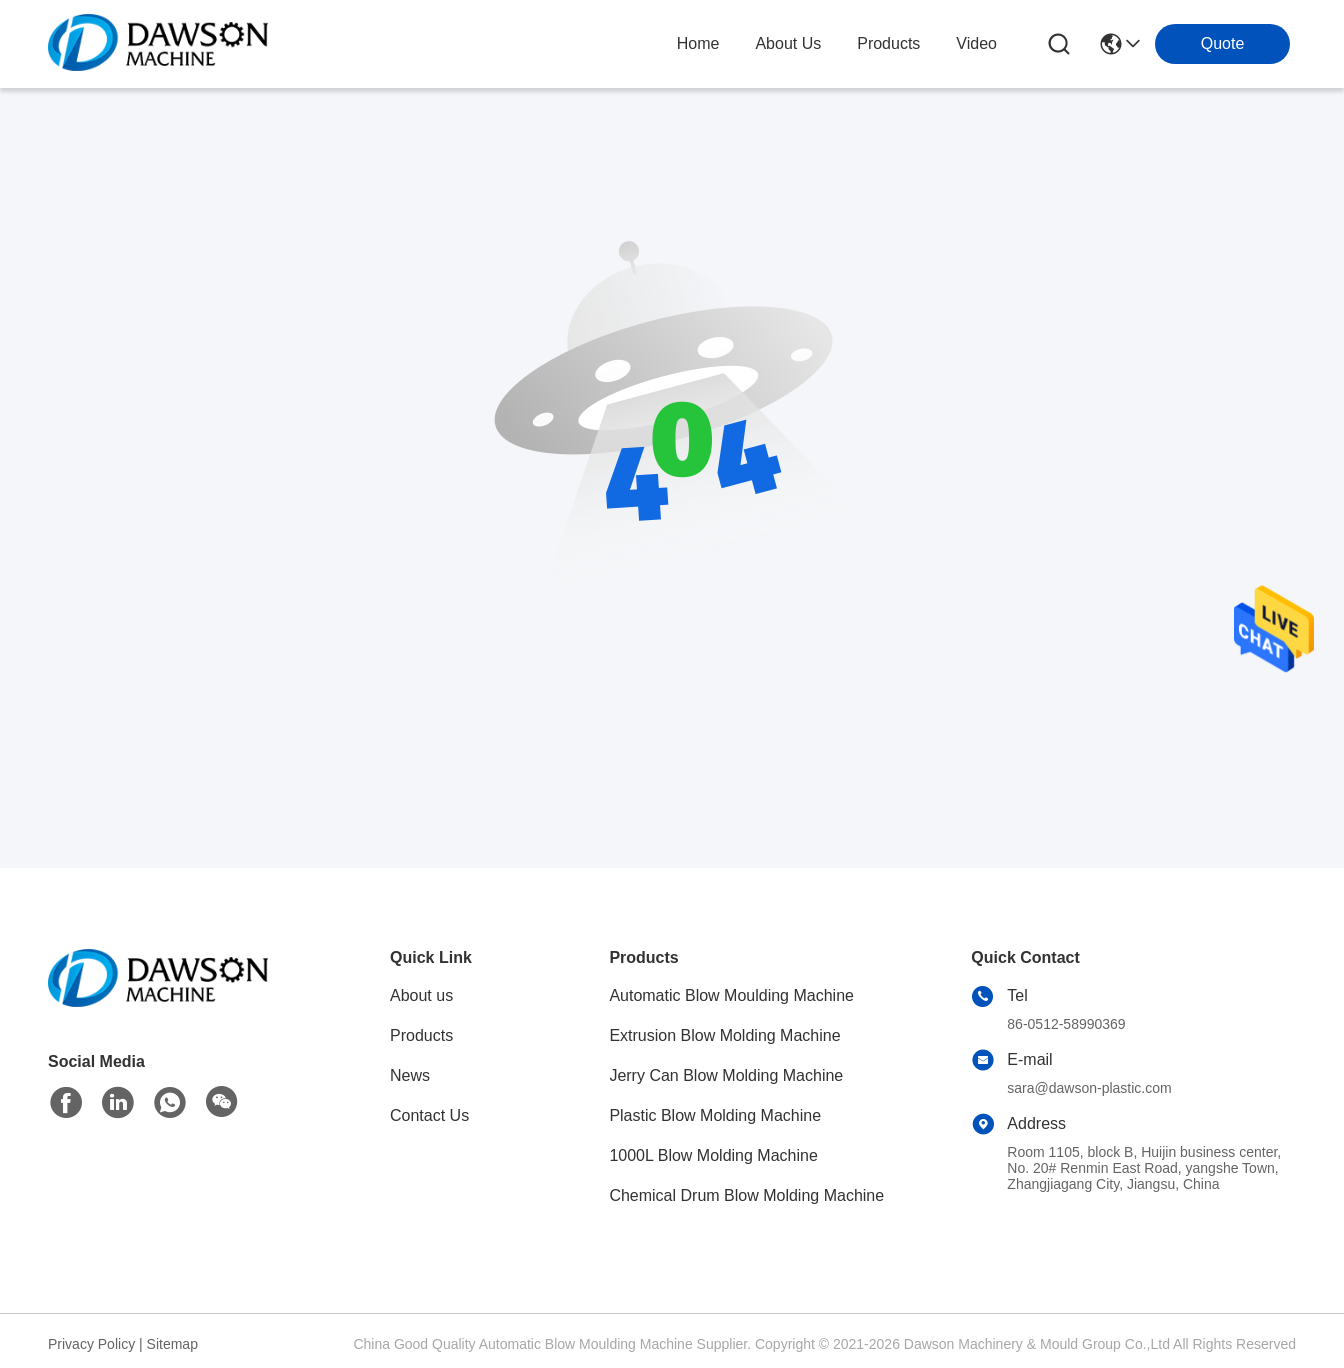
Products (421, 1035)
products (888, 43)
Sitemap (172, 1344)
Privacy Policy (91, 1344)
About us (421, 995)
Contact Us (429, 1115)
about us (788, 43)
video (976, 43)
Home (698, 43)
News (410, 1075)
